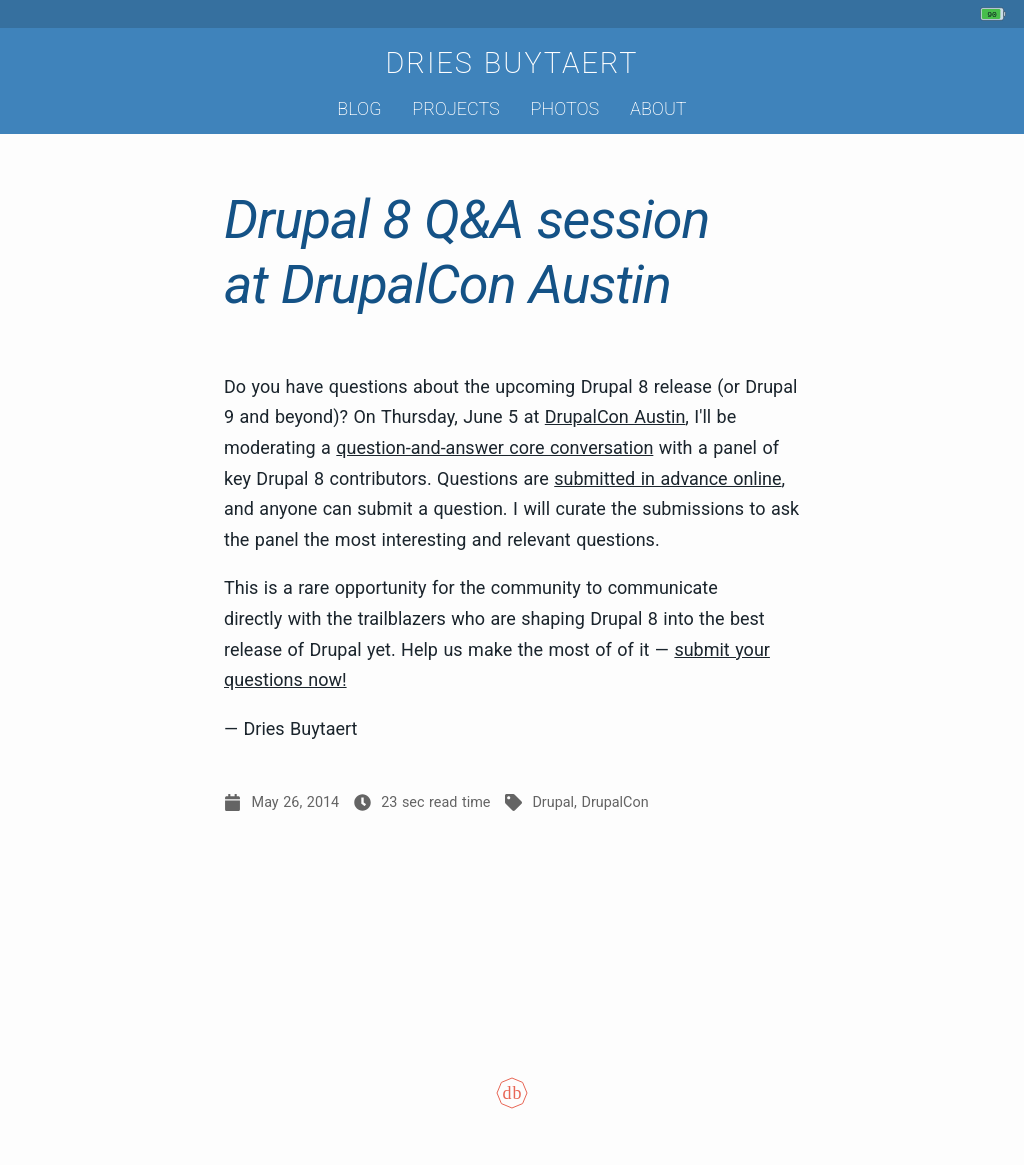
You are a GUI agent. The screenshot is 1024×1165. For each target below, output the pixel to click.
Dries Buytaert (511, 63)
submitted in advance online (667, 478)
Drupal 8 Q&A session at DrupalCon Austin (466, 252)
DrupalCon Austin (615, 416)
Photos (565, 108)
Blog (359, 108)
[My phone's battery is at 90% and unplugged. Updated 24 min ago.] (995, 14)
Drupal (553, 802)
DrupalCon (614, 802)
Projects (455, 108)
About (658, 108)
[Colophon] (512, 1106)
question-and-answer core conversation (494, 447)
